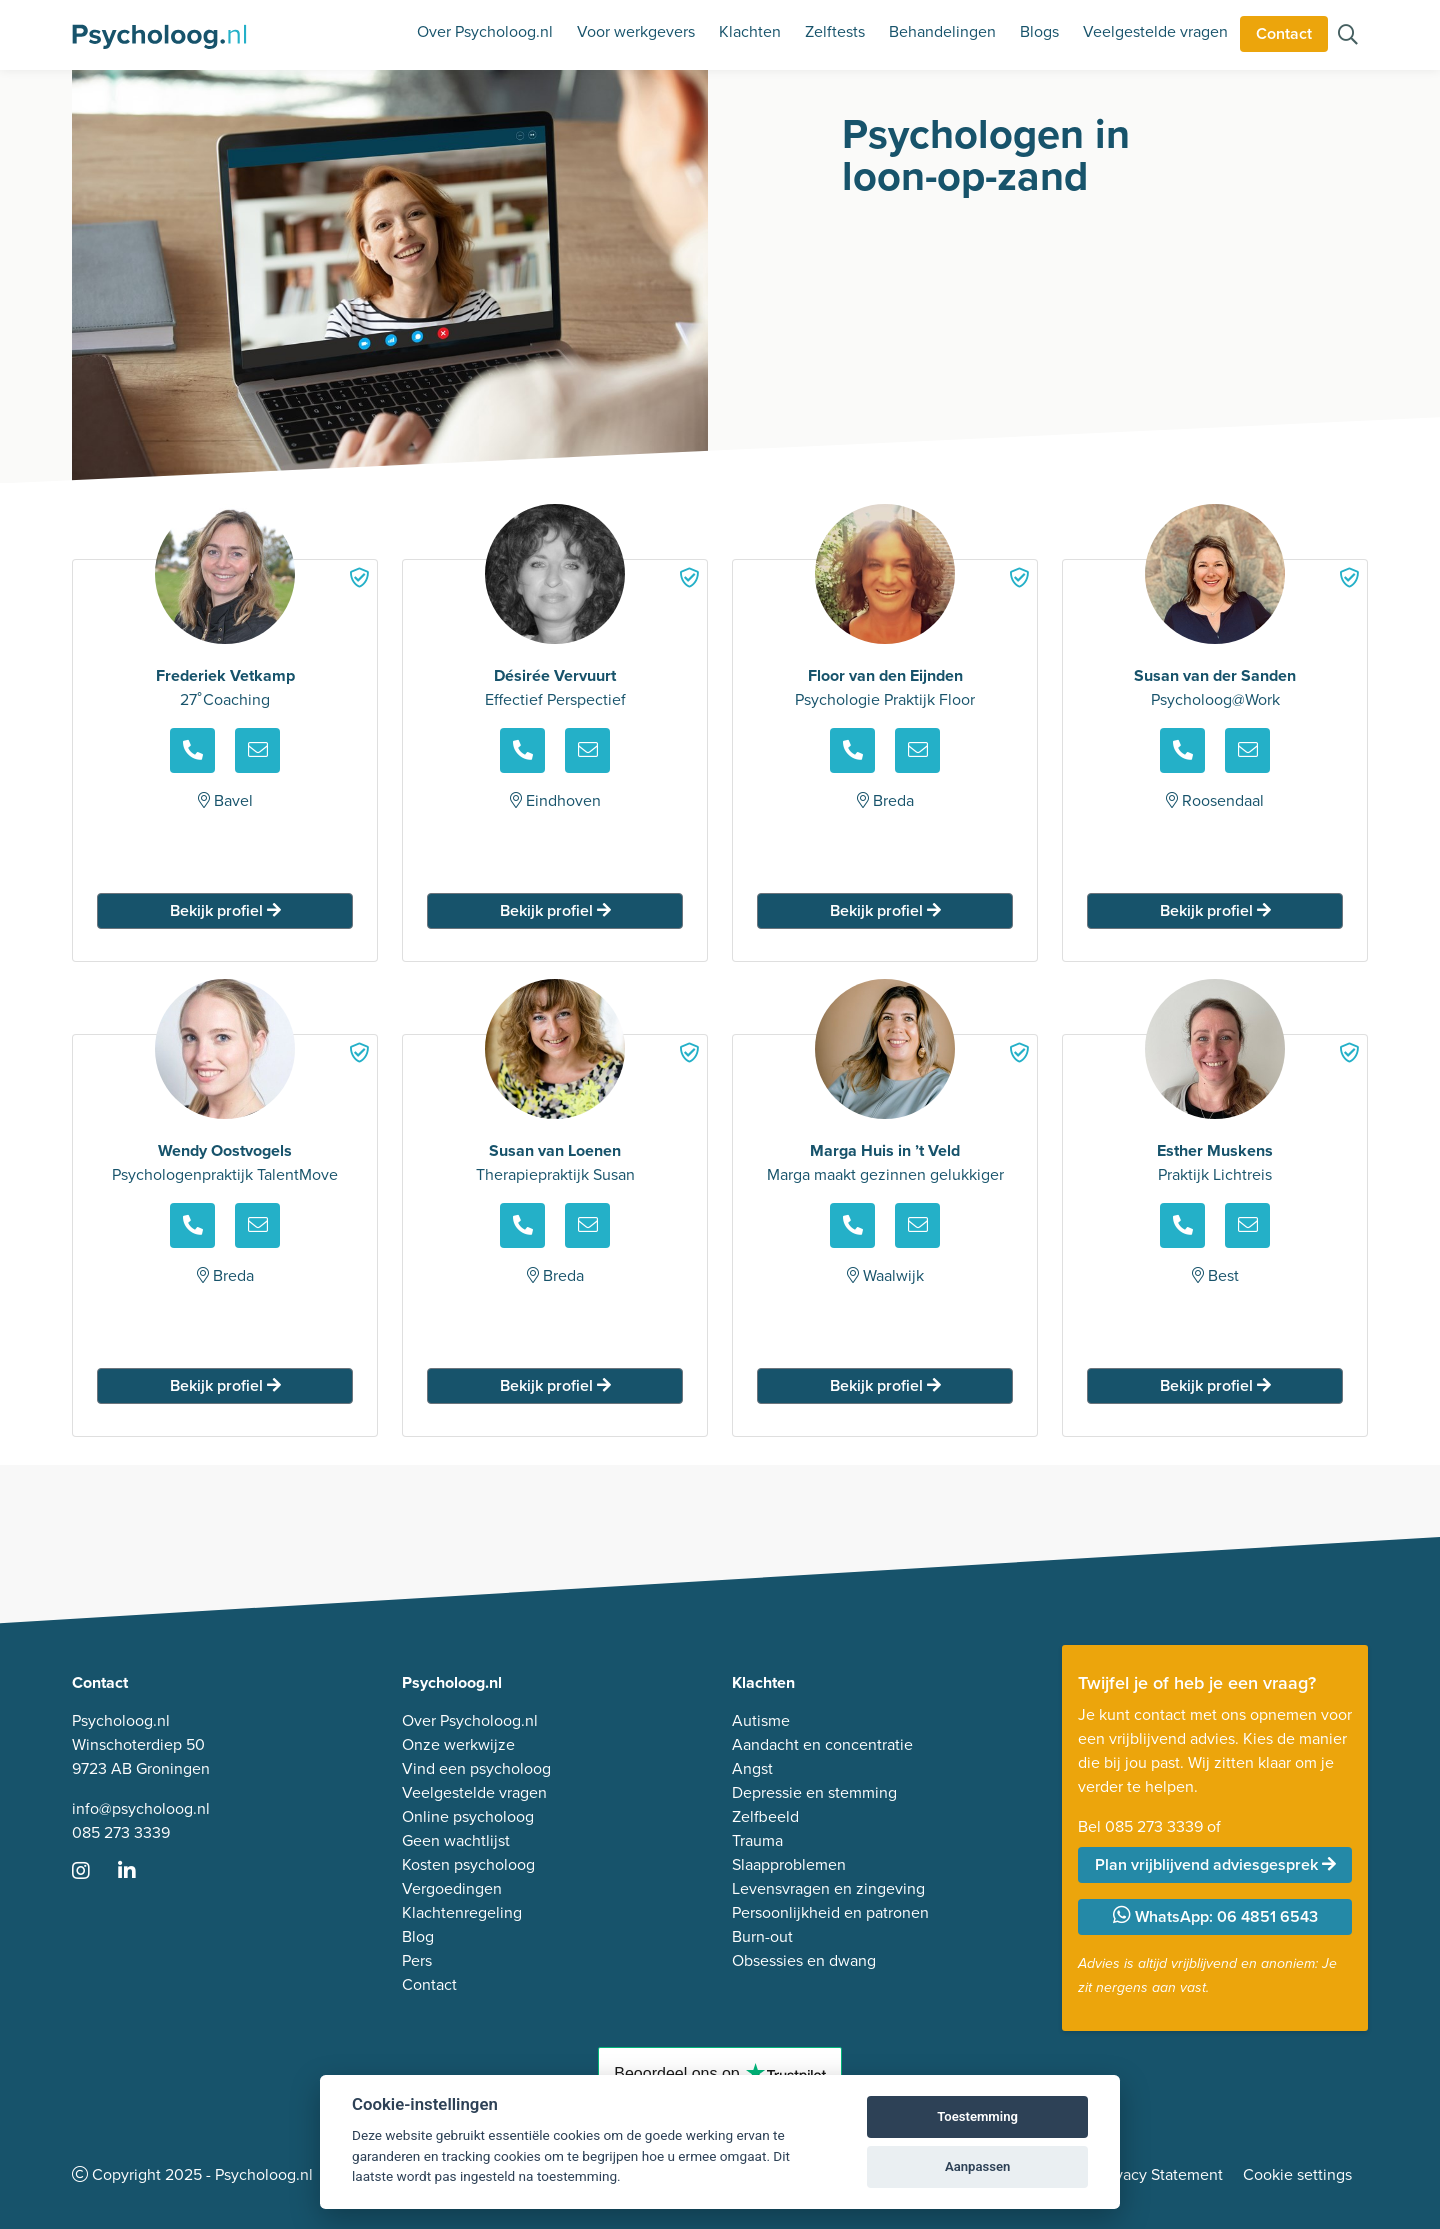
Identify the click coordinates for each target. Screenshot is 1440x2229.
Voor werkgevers (636, 31)
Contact (1284, 33)
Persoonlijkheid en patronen (830, 1912)
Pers (417, 1960)
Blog (418, 1936)
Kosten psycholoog (468, 1864)
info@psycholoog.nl (141, 1808)
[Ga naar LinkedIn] (139, 1872)
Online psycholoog (468, 1816)
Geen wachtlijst (456, 1840)
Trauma (757, 1840)
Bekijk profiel (225, 910)
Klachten (750, 31)
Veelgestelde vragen (1155, 31)
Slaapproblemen (789, 1864)
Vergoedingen (452, 1888)
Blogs (1039, 31)
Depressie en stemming (814, 1792)
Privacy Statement (1160, 2174)
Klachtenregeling (462, 1912)
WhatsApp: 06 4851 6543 (1215, 1916)
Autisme (761, 1720)
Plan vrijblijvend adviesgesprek (1215, 1864)
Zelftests (835, 31)
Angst (752, 1768)
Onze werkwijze (458, 1744)
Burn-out (762, 1936)
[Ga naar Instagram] (93, 1872)
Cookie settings (1297, 2174)
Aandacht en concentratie (822, 1744)
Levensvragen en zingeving (828, 1888)
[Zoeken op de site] (1348, 36)
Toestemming (977, 2116)
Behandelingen (942, 31)
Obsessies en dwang (804, 1960)
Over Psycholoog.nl (485, 31)
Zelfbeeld (765, 1816)
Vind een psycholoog (476, 1768)
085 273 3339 (121, 1832)
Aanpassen (977, 2166)
